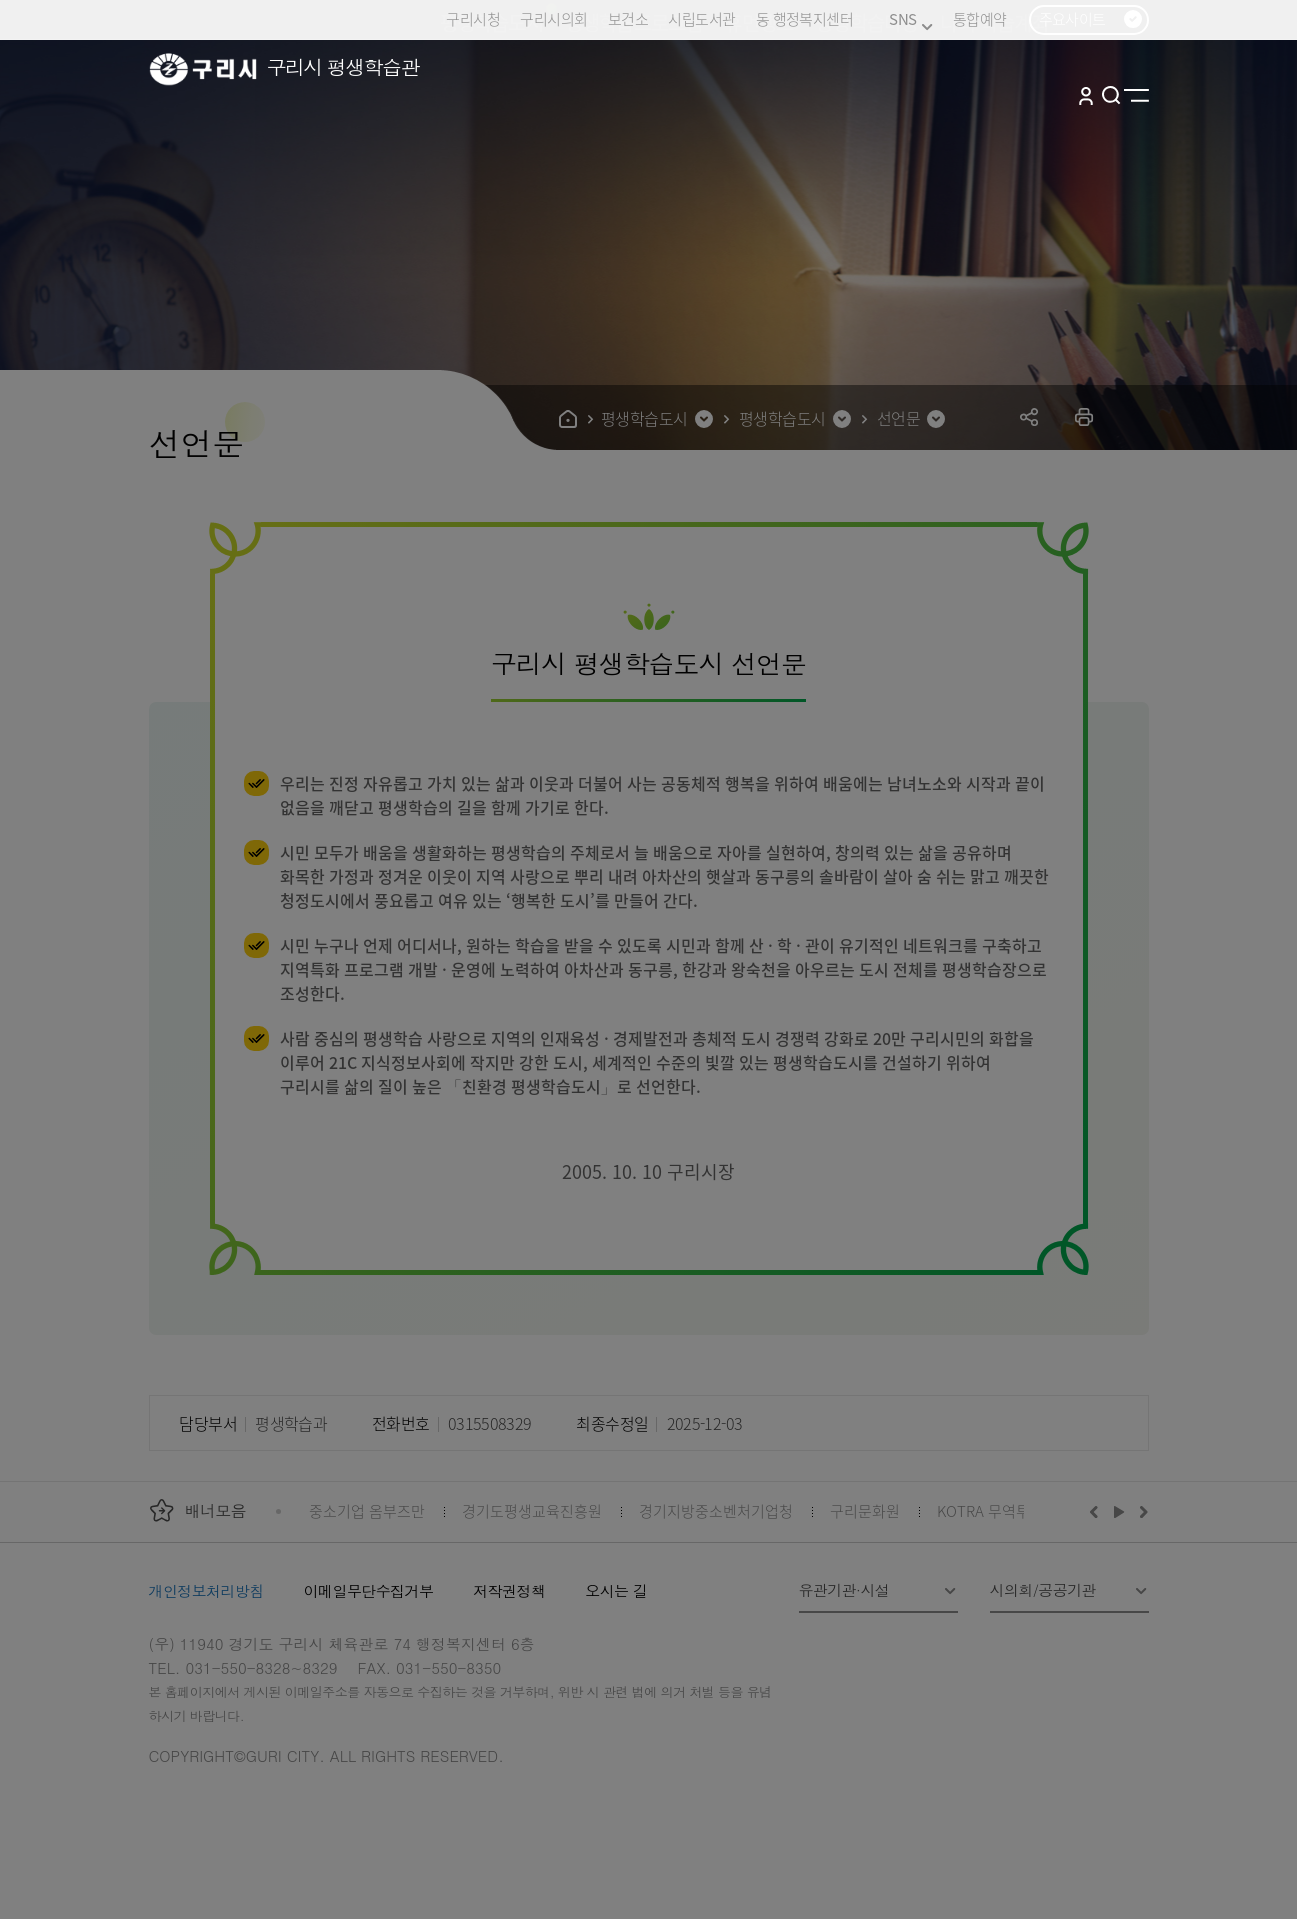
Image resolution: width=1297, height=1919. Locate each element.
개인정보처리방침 (206, 1590)
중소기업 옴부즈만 (367, 1510)
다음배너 (1141, 1511)
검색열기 (1111, 95)
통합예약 (980, 18)
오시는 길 (616, 1590)
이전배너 (1098, 1511)
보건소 (628, 18)
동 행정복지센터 (804, 18)
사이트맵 (1136, 95)
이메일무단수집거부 (369, 1590)
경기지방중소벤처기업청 (716, 1510)
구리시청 (473, 18)
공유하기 (1029, 416)
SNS (910, 19)
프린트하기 (1084, 416)
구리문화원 (865, 1510)
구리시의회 (553, 18)
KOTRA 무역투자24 (998, 1510)
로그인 (1086, 95)
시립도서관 (701, 18)
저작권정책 (509, 1590)
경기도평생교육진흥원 (532, 1510)
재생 (1119, 1511)
